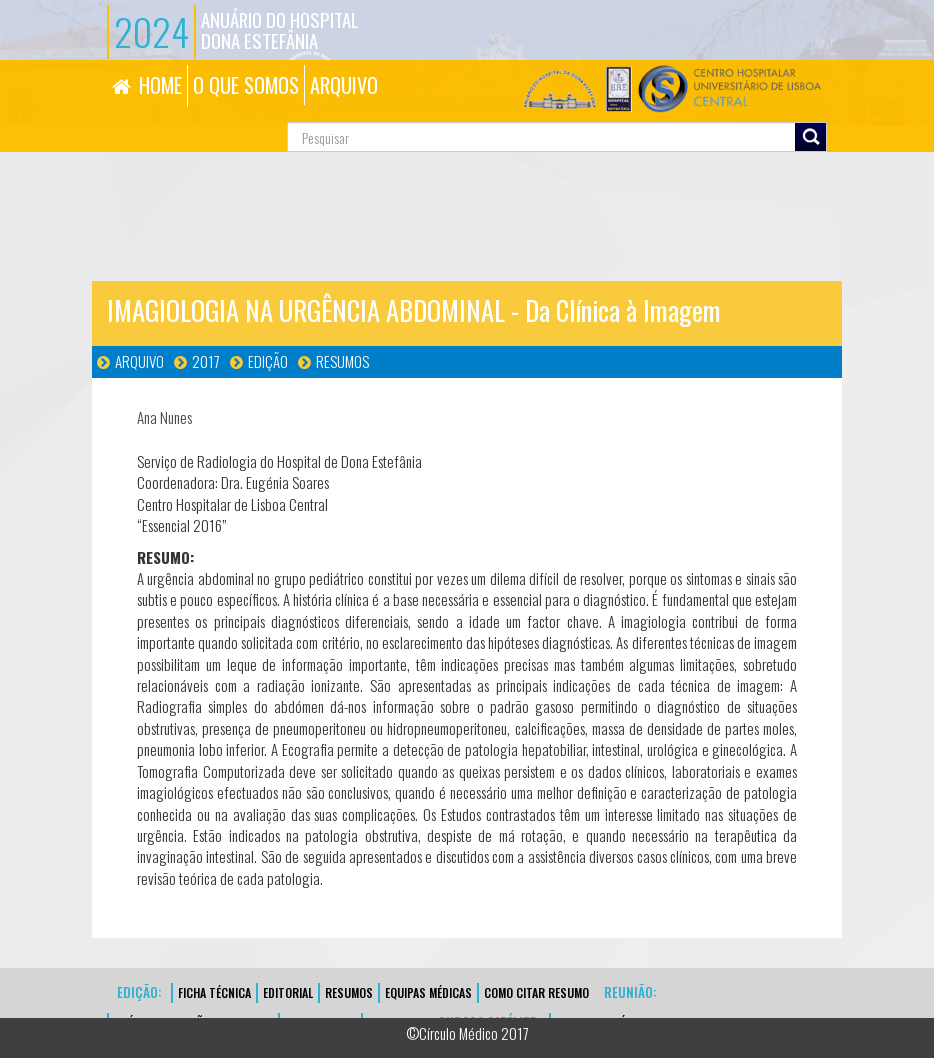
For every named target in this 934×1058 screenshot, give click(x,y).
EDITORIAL (288, 992)
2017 (206, 361)
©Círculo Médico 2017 (467, 1033)
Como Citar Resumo (536, 992)
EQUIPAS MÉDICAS (428, 992)
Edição (268, 361)
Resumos (342, 361)
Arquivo (139, 361)
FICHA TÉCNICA (214, 992)
